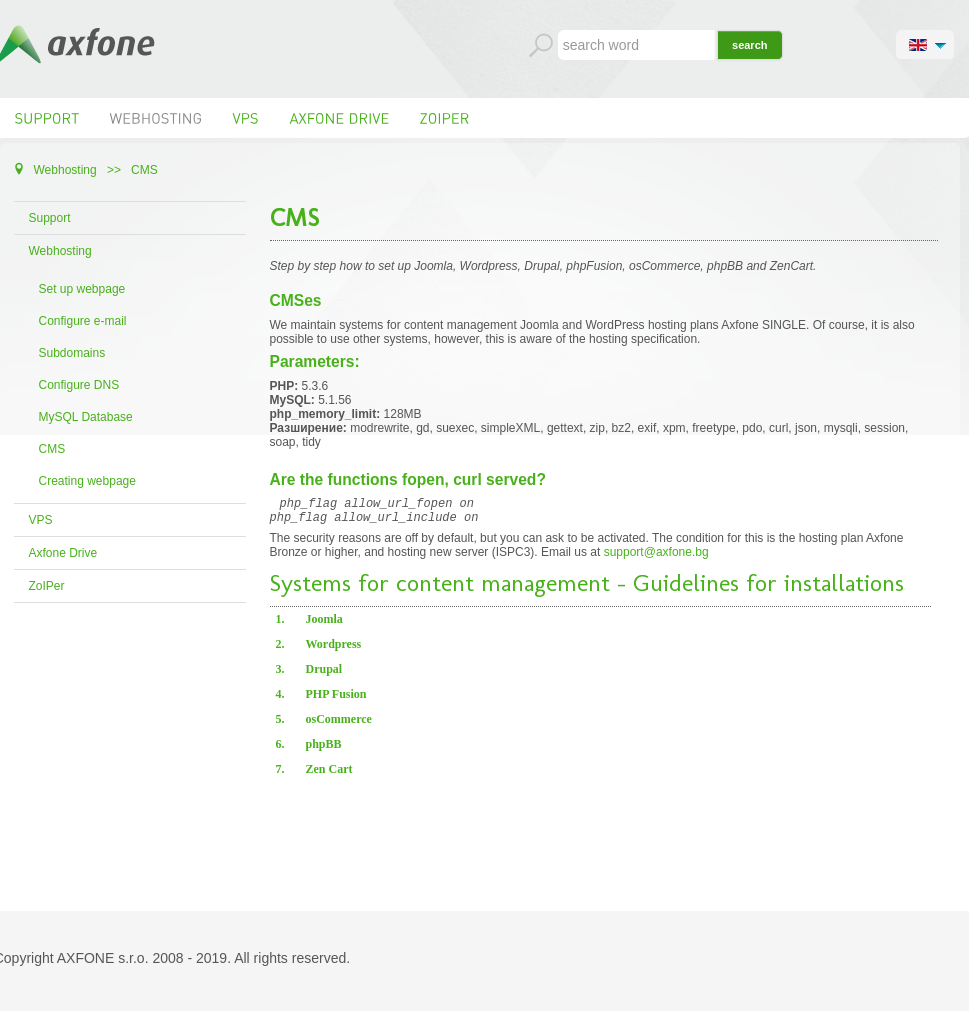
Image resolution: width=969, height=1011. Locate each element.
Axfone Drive (63, 553)
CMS (52, 449)
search (749, 45)
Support (50, 218)
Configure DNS (79, 385)
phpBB (324, 750)
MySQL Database (86, 417)
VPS (41, 520)
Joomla (324, 625)
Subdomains (72, 353)
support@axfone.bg (656, 558)
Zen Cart (329, 775)
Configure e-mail (83, 321)
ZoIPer (47, 586)
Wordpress (334, 650)
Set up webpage (82, 289)
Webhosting (60, 251)
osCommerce (339, 725)
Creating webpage (87, 481)
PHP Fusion (336, 700)
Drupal (324, 675)
